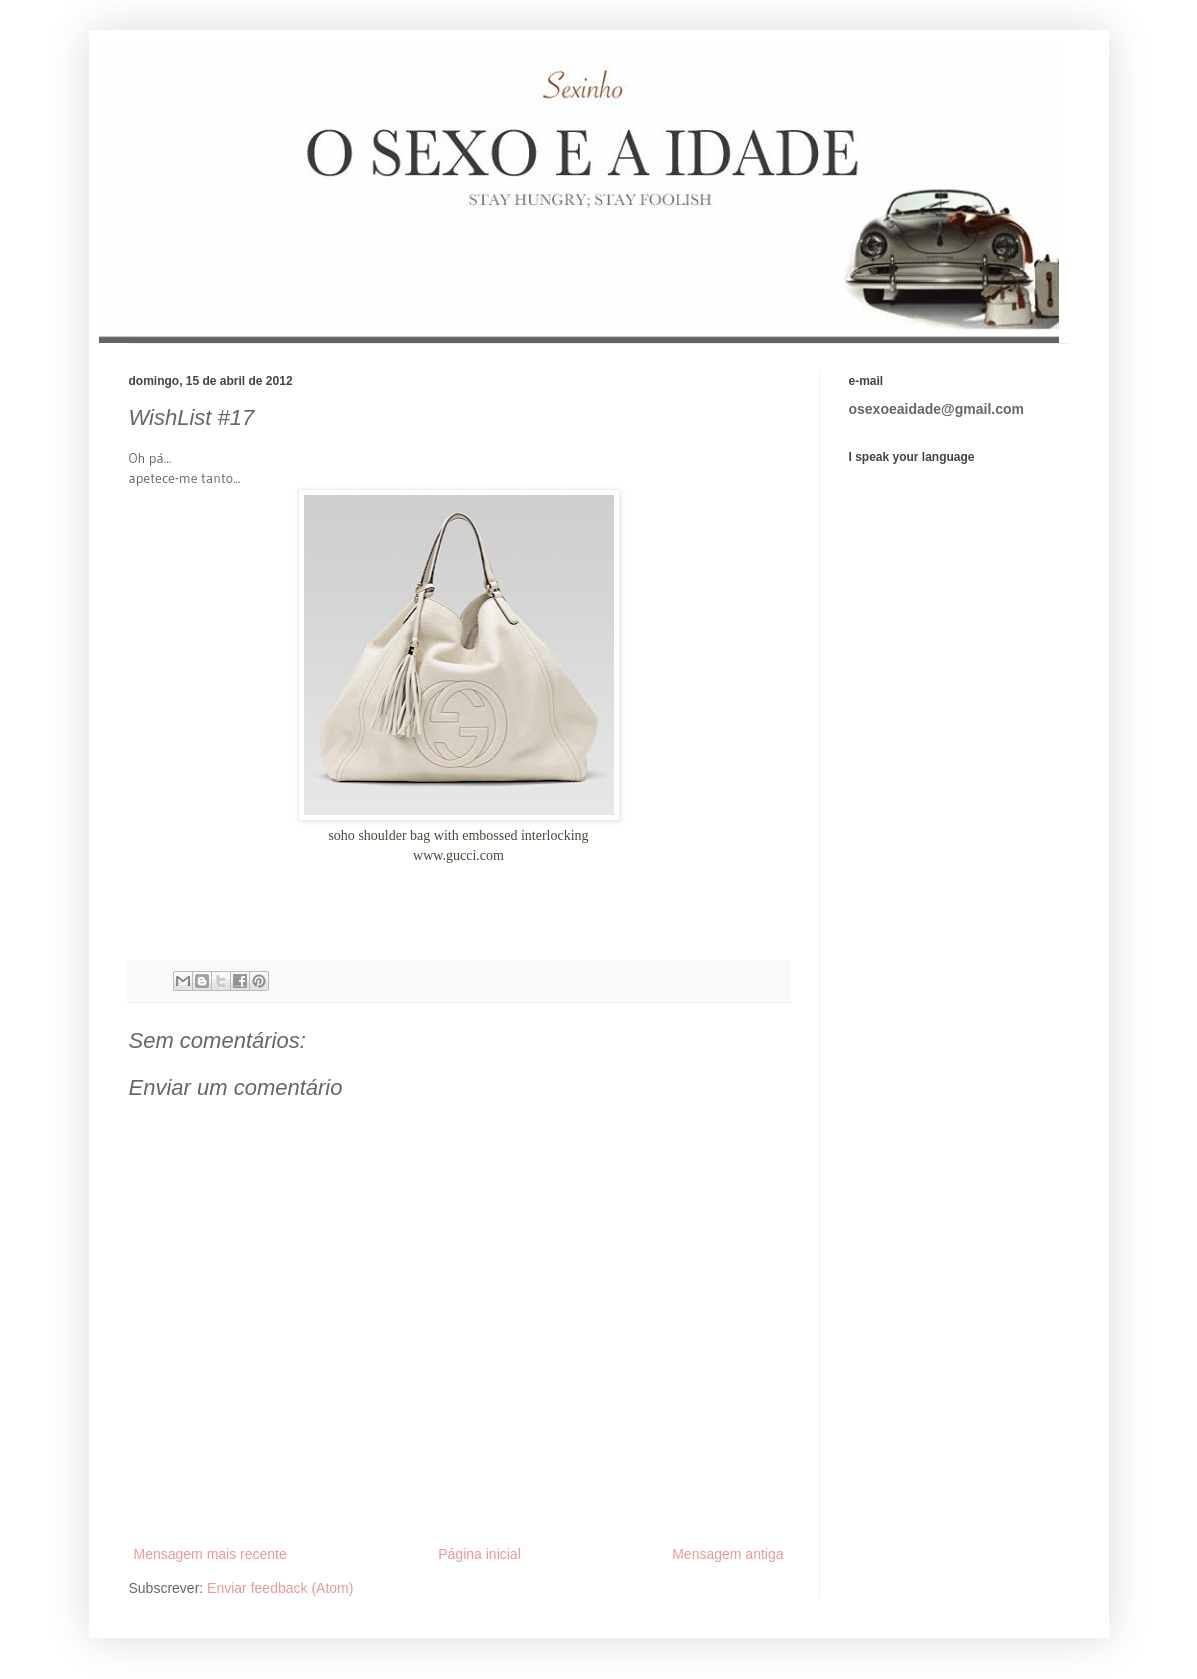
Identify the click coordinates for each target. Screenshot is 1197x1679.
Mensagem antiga (727, 1554)
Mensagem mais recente (210, 1554)
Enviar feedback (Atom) (280, 1588)
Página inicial (479, 1554)
